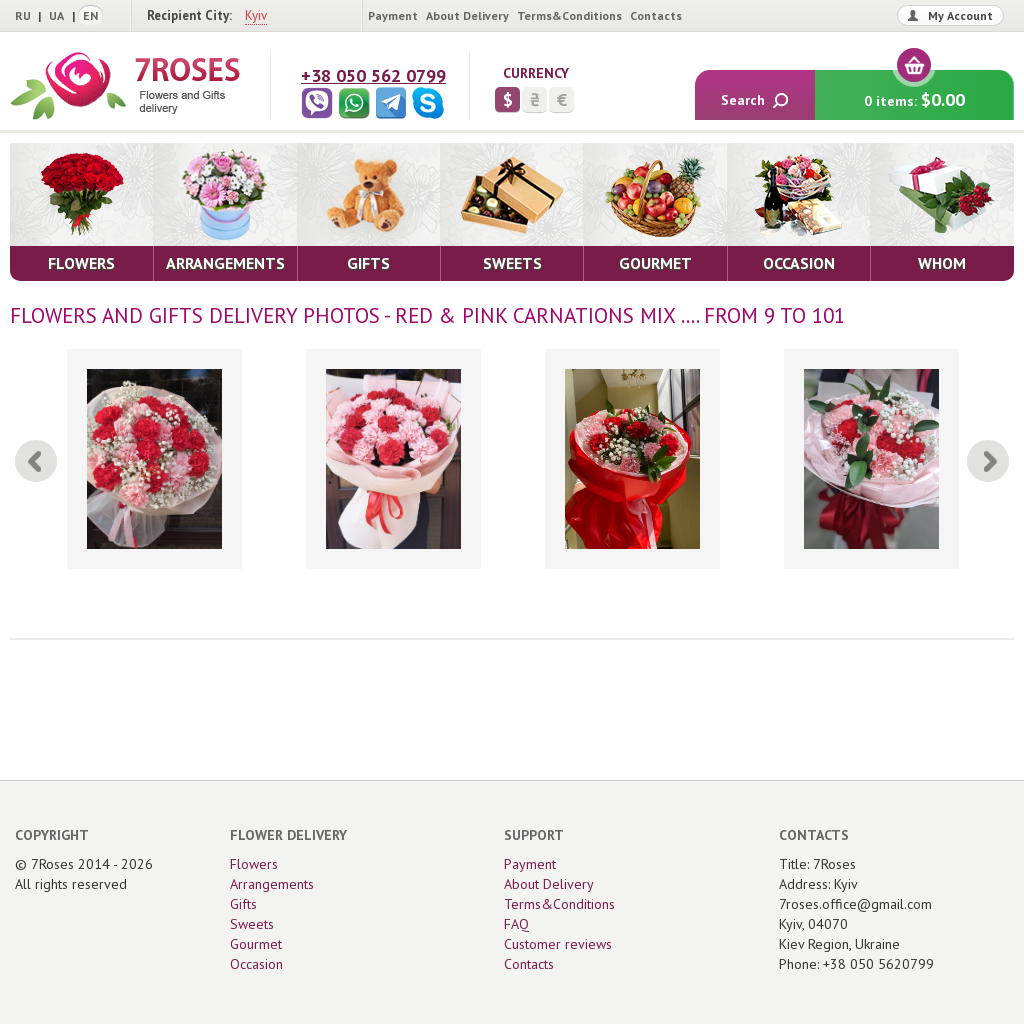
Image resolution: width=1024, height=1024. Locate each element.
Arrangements (272, 884)
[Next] (988, 461)
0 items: (914, 90)
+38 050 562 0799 (373, 75)
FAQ (516, 924)
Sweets (252, 924)
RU (23, 15)
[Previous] (36, 461)
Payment (393, 15)
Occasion (256, 964)
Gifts (243, 904)
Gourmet (256, 944)
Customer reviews (558, 944)
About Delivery (467, 15)
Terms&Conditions (569, 15)
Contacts (656, 15)
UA (56, 15)
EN (90, 15)
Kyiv (256, 15)
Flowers (254, 864)
